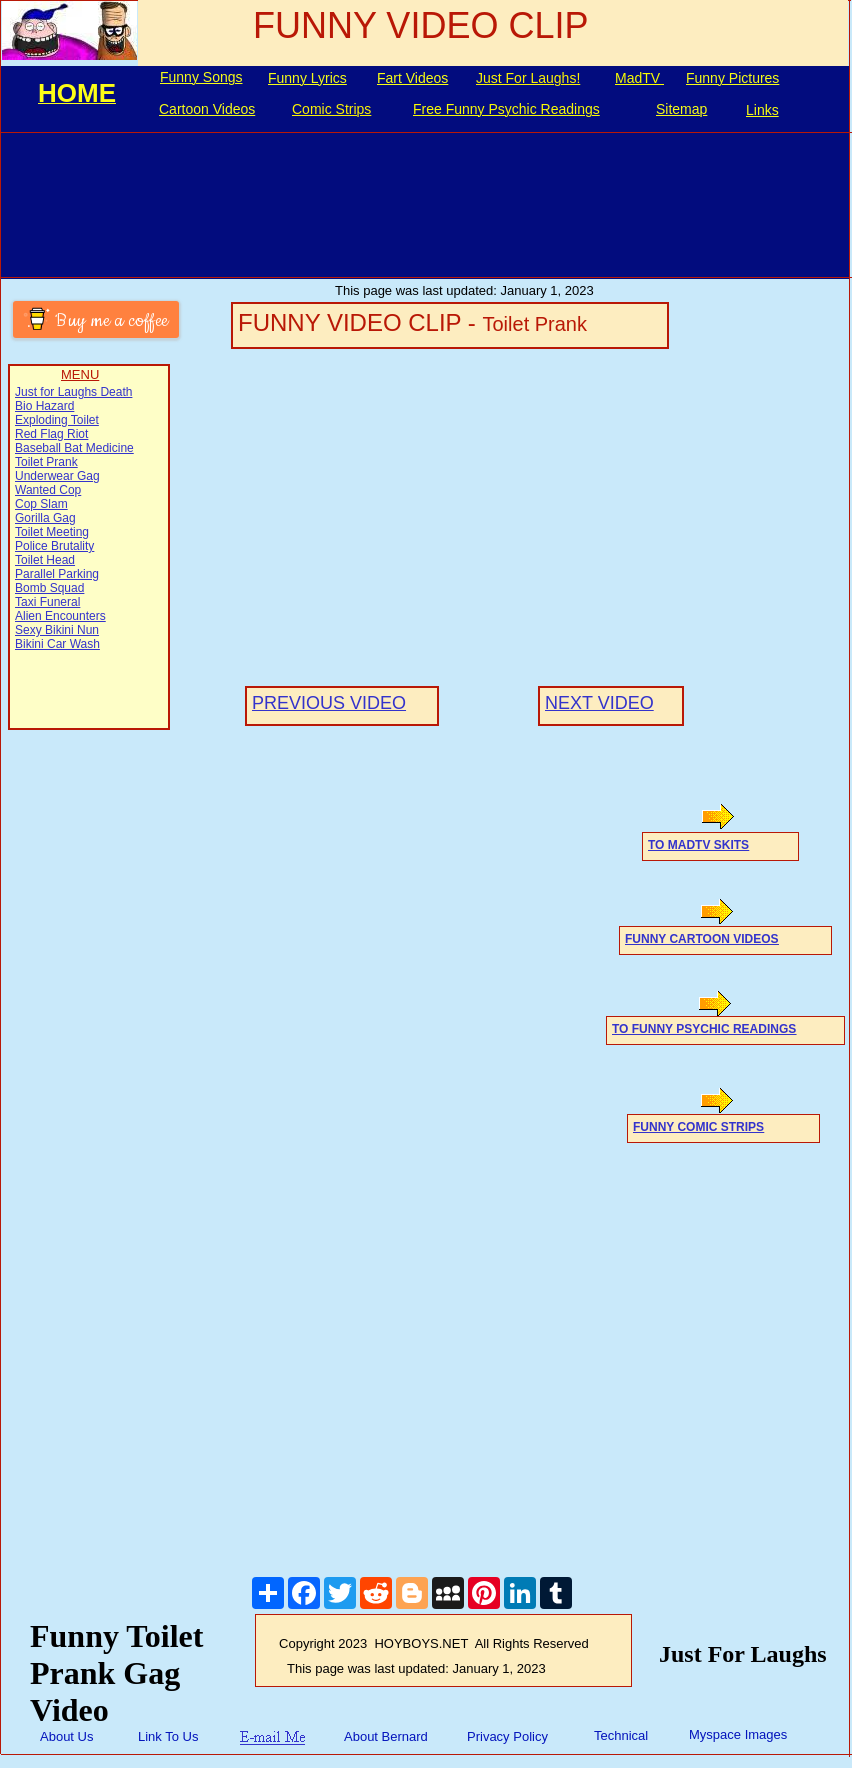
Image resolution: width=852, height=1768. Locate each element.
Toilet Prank (46, 462)
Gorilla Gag (45, 518)
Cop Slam (41, 504)
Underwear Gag (57, 476)
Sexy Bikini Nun (57, 630)
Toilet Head (45, 560)
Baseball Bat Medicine (74, 448)
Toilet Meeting (52, 532)
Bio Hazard (44, 406)
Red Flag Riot (51, 434)
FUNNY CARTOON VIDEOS (702, 939)
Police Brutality (54, 546)
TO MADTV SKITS (698, 845)
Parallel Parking (57, 574)
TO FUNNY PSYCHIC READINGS (704, 1029)
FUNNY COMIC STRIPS (698, 1127)
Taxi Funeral (47, 602)
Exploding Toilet (57, 420)
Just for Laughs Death (73, 392)
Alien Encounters (60, 616)
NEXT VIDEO (599, 703)
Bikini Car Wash (57, 644)
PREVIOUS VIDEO (329, 703)
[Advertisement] (94, 1037)
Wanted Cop (48, 490)
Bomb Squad (49, 588)
